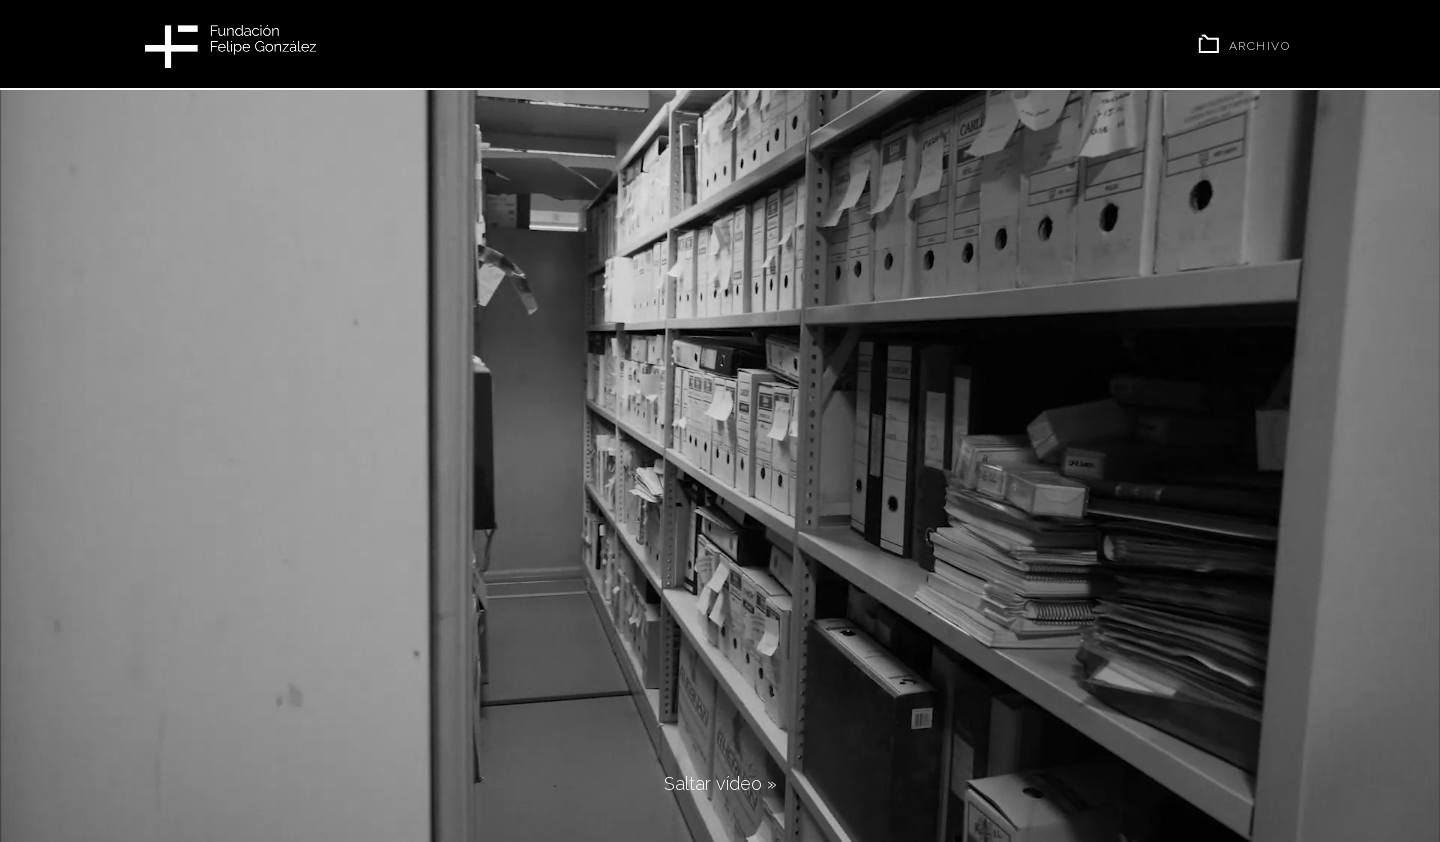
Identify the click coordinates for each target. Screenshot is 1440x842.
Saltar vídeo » (720, 783)
